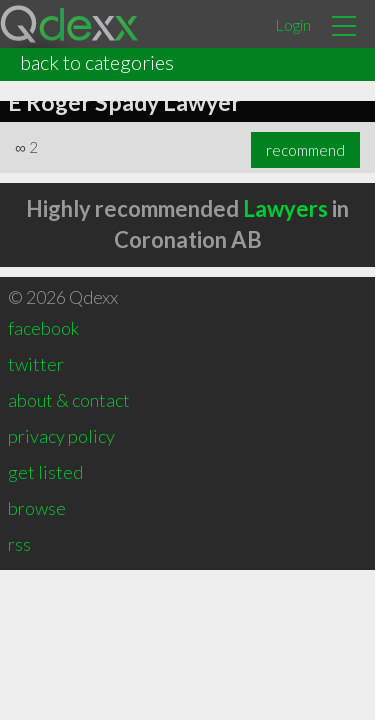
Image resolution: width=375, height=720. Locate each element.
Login (293, 24)
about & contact (69, 400)
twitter (36, 364)
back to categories (97, 62)
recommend (305, 150)
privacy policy (61, 436)
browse (37, 508)
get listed (45, 472)
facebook (43, 328)
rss (19, 544)
